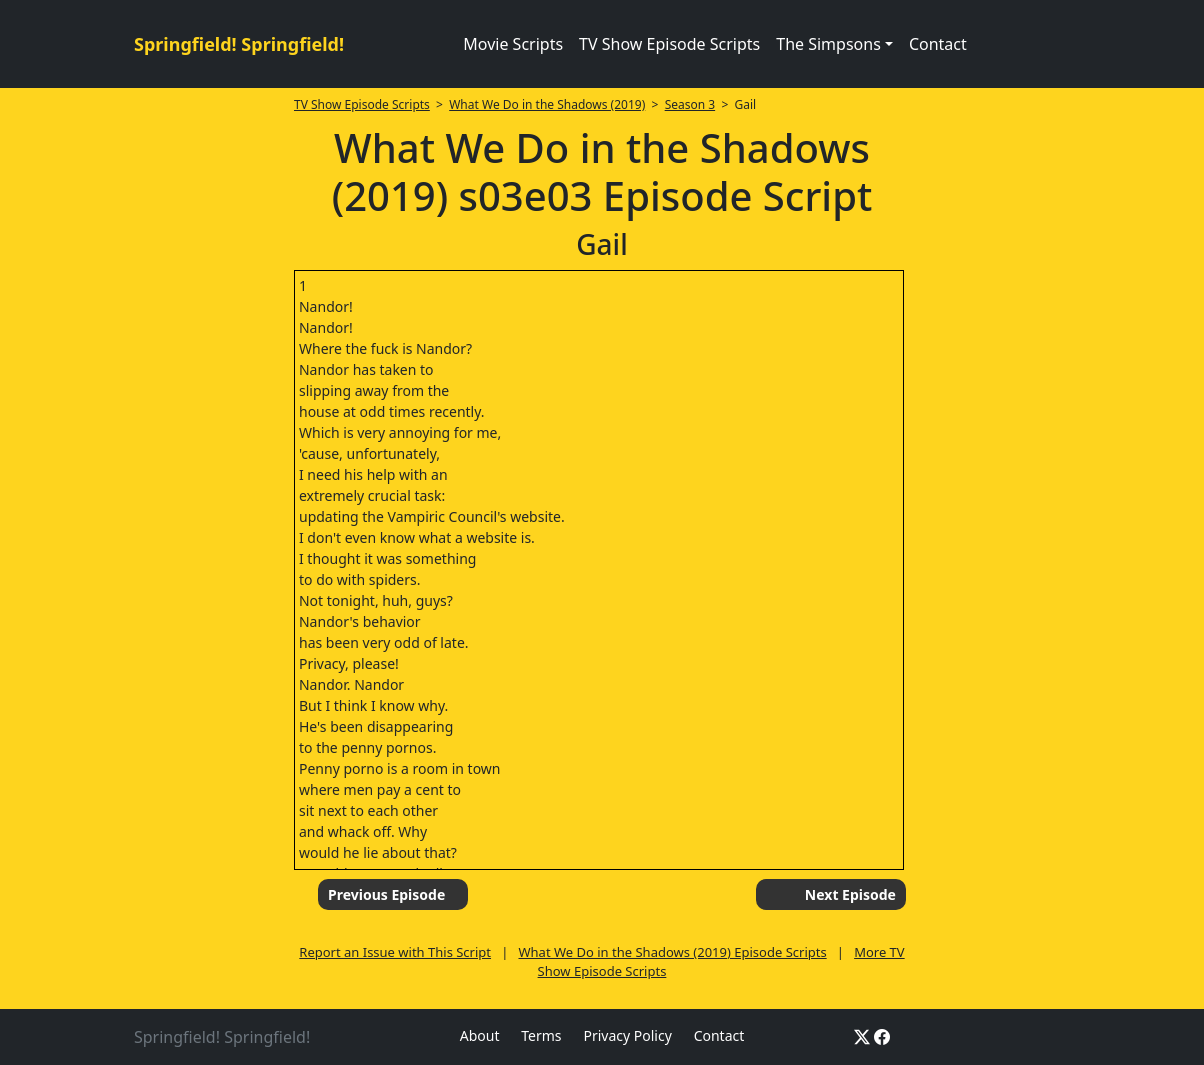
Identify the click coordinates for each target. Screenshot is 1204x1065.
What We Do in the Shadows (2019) (547, 104)
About (480, 1035)
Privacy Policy (627, 1035)
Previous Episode (386, 894)
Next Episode (850, 894)
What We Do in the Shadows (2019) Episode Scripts (672, 952)
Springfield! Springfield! (239, 44)
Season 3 (690, 104)
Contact (938, 44)
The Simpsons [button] (828, 44)
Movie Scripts (513, 44)
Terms (541, 1035)
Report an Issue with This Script (395, 952)
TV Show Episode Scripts (669, 44)
